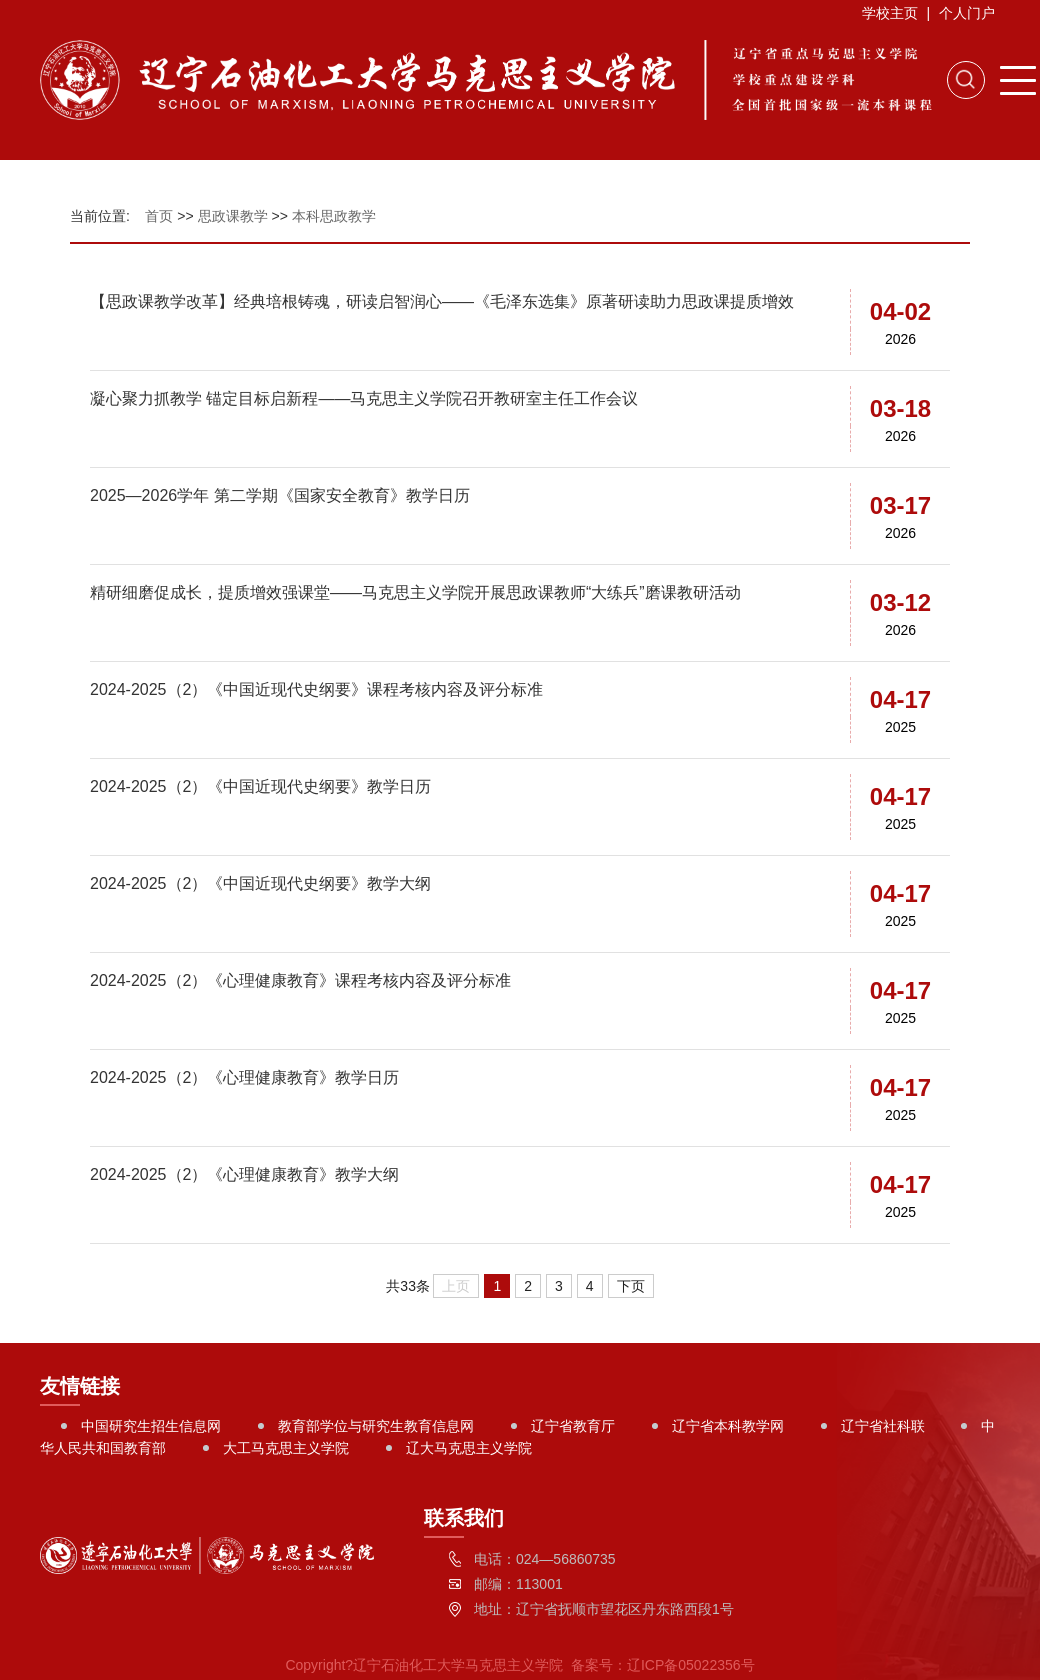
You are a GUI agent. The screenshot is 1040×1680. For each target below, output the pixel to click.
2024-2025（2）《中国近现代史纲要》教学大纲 (260, 883)
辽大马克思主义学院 (469, 1448)
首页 (159, 216)
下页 (631, 1286)
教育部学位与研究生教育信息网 (376, 1426)
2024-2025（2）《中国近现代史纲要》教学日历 (260, 786)
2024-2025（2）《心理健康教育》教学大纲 (244, 1174)
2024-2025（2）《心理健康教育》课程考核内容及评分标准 (300, 980)
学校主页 (890, 13)
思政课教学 (233, 216)
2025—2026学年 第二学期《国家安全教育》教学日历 (280, 495)
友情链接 (80, 1386)
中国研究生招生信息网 (151, 1426)
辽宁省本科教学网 (728, 1426)
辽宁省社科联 (883, 1426)
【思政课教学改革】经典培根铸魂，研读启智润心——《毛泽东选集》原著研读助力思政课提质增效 (442, 301)
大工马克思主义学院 (286, 1448)
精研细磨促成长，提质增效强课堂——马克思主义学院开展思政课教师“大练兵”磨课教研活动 (415, 592)
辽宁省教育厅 (573, 1426)
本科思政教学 (334, 216)
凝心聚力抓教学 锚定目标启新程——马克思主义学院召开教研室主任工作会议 (364, 398)
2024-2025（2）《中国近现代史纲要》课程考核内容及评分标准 (316, 689)
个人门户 (967, 13)
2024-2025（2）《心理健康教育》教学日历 (244, 1077)
